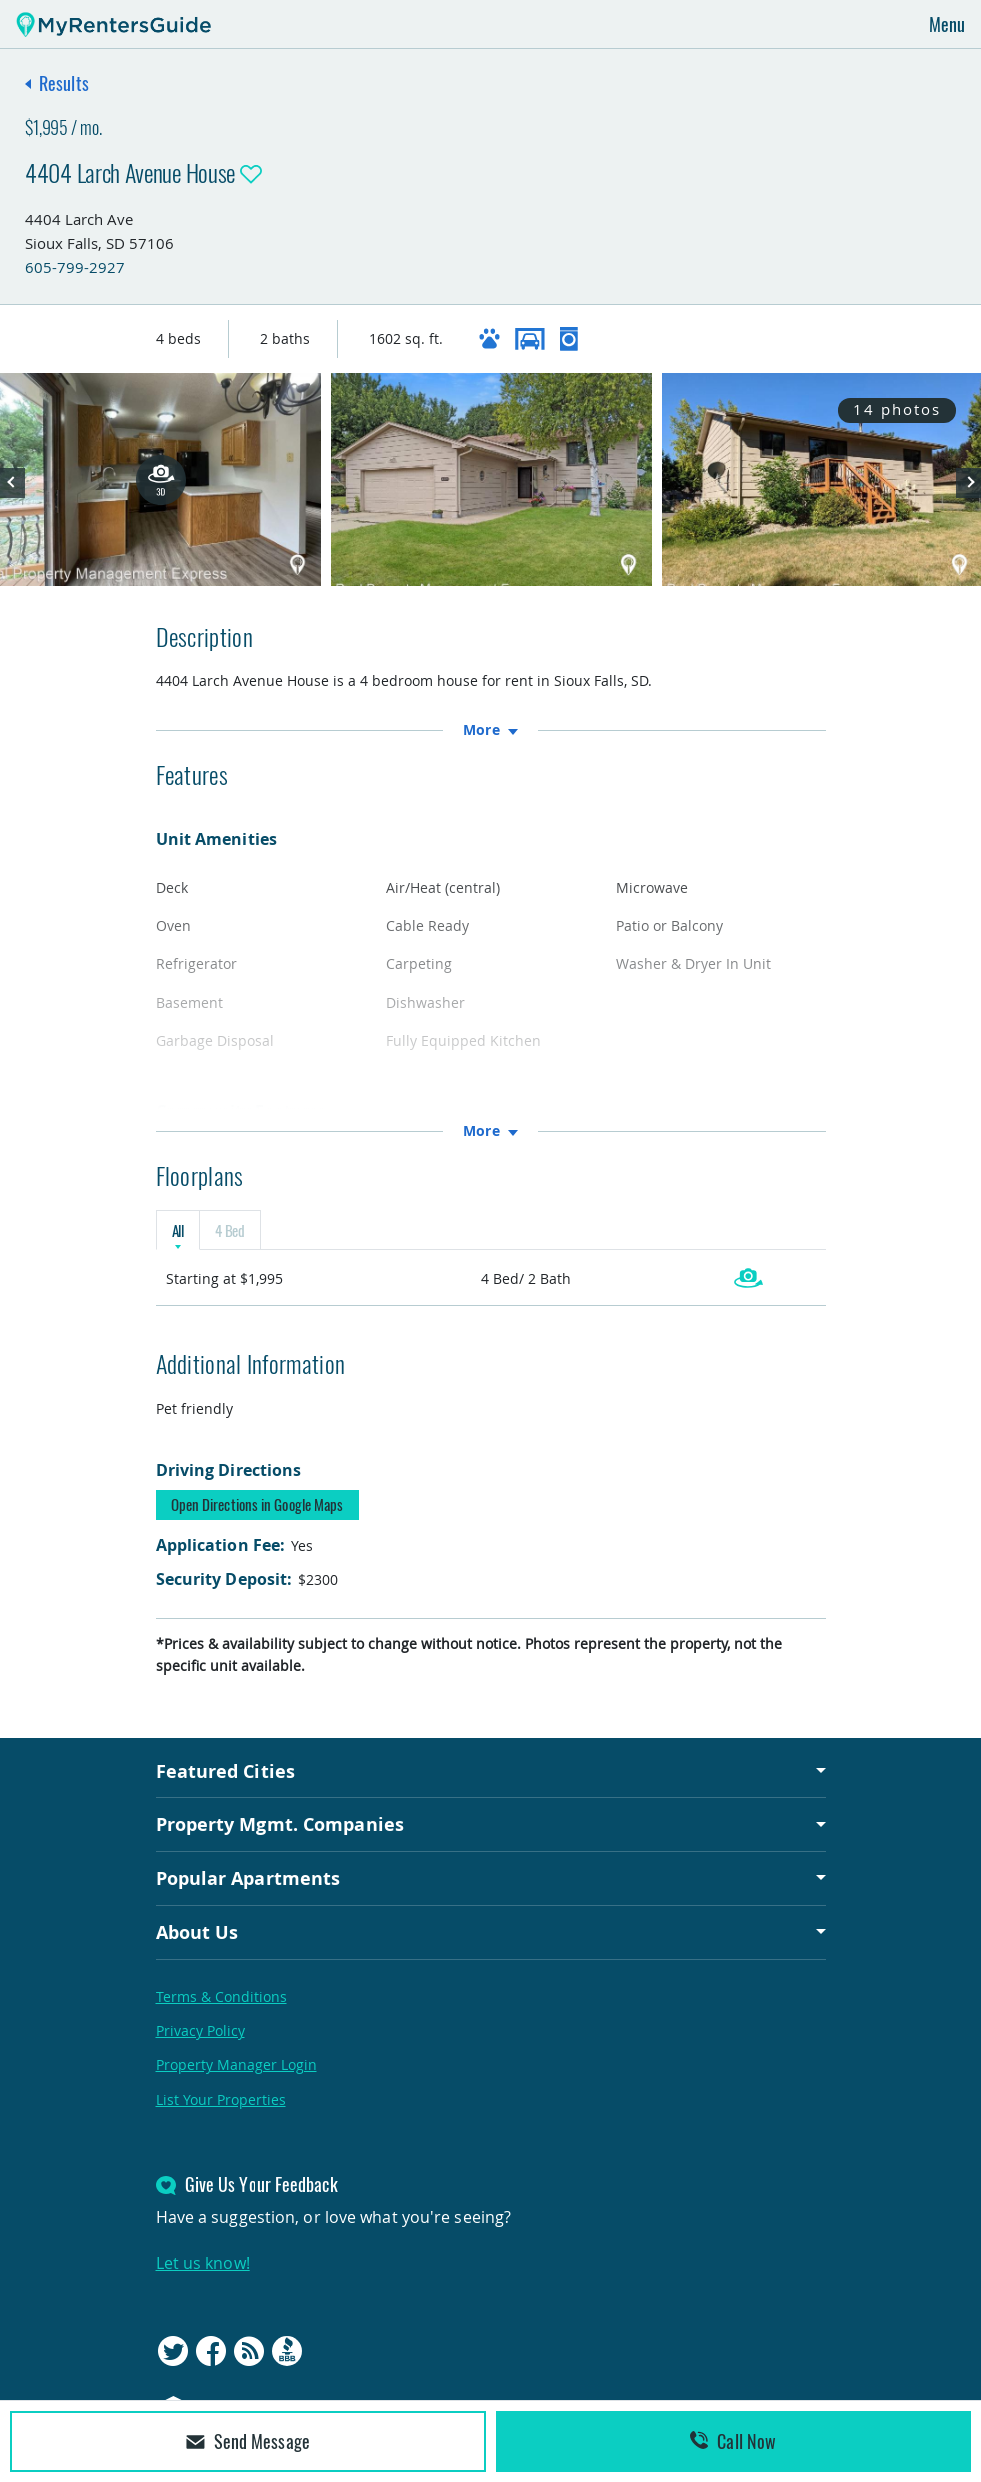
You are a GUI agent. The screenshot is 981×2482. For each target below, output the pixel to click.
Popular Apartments (248, 1878)
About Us (197, 1932)
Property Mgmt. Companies (280, 1824)
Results (64, 83)
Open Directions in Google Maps (257, 1504)
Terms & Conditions (221, 1996)
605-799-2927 (75, 267)
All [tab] (178, 1230)
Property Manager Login (236, 2064)
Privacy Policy (200, 2030)
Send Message (248, 2441)
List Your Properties (221, 2099)
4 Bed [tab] (230, 1230)
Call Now (733, 2441)
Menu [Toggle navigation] (947, 24)
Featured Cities (226, 1771)
